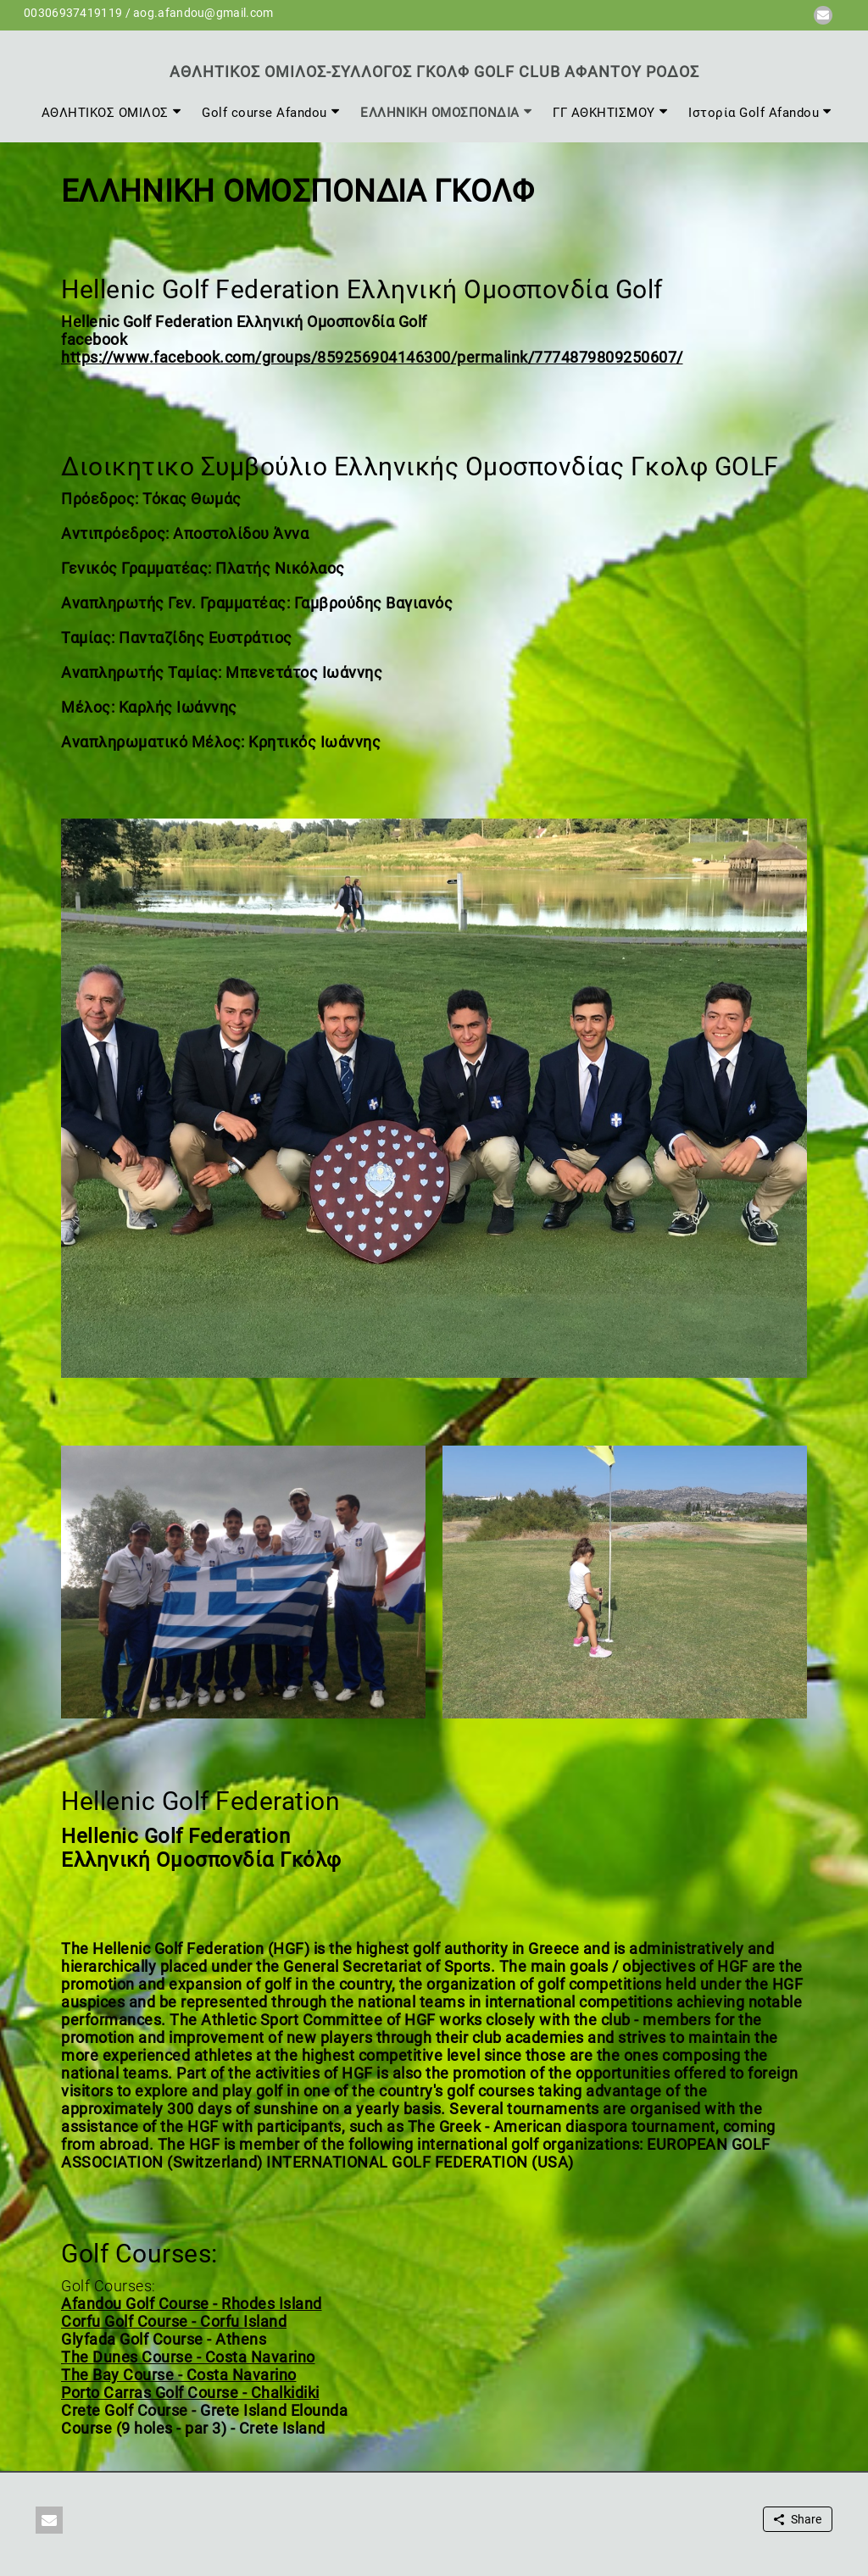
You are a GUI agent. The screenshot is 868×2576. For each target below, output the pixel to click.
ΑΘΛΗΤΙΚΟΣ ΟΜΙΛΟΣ (105, 112)
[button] (823, 15)
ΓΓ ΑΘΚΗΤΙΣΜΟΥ (604, 112)
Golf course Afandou (264, 112)
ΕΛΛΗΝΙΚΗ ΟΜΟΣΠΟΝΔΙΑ (440, 112)
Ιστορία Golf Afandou (753, 112)
